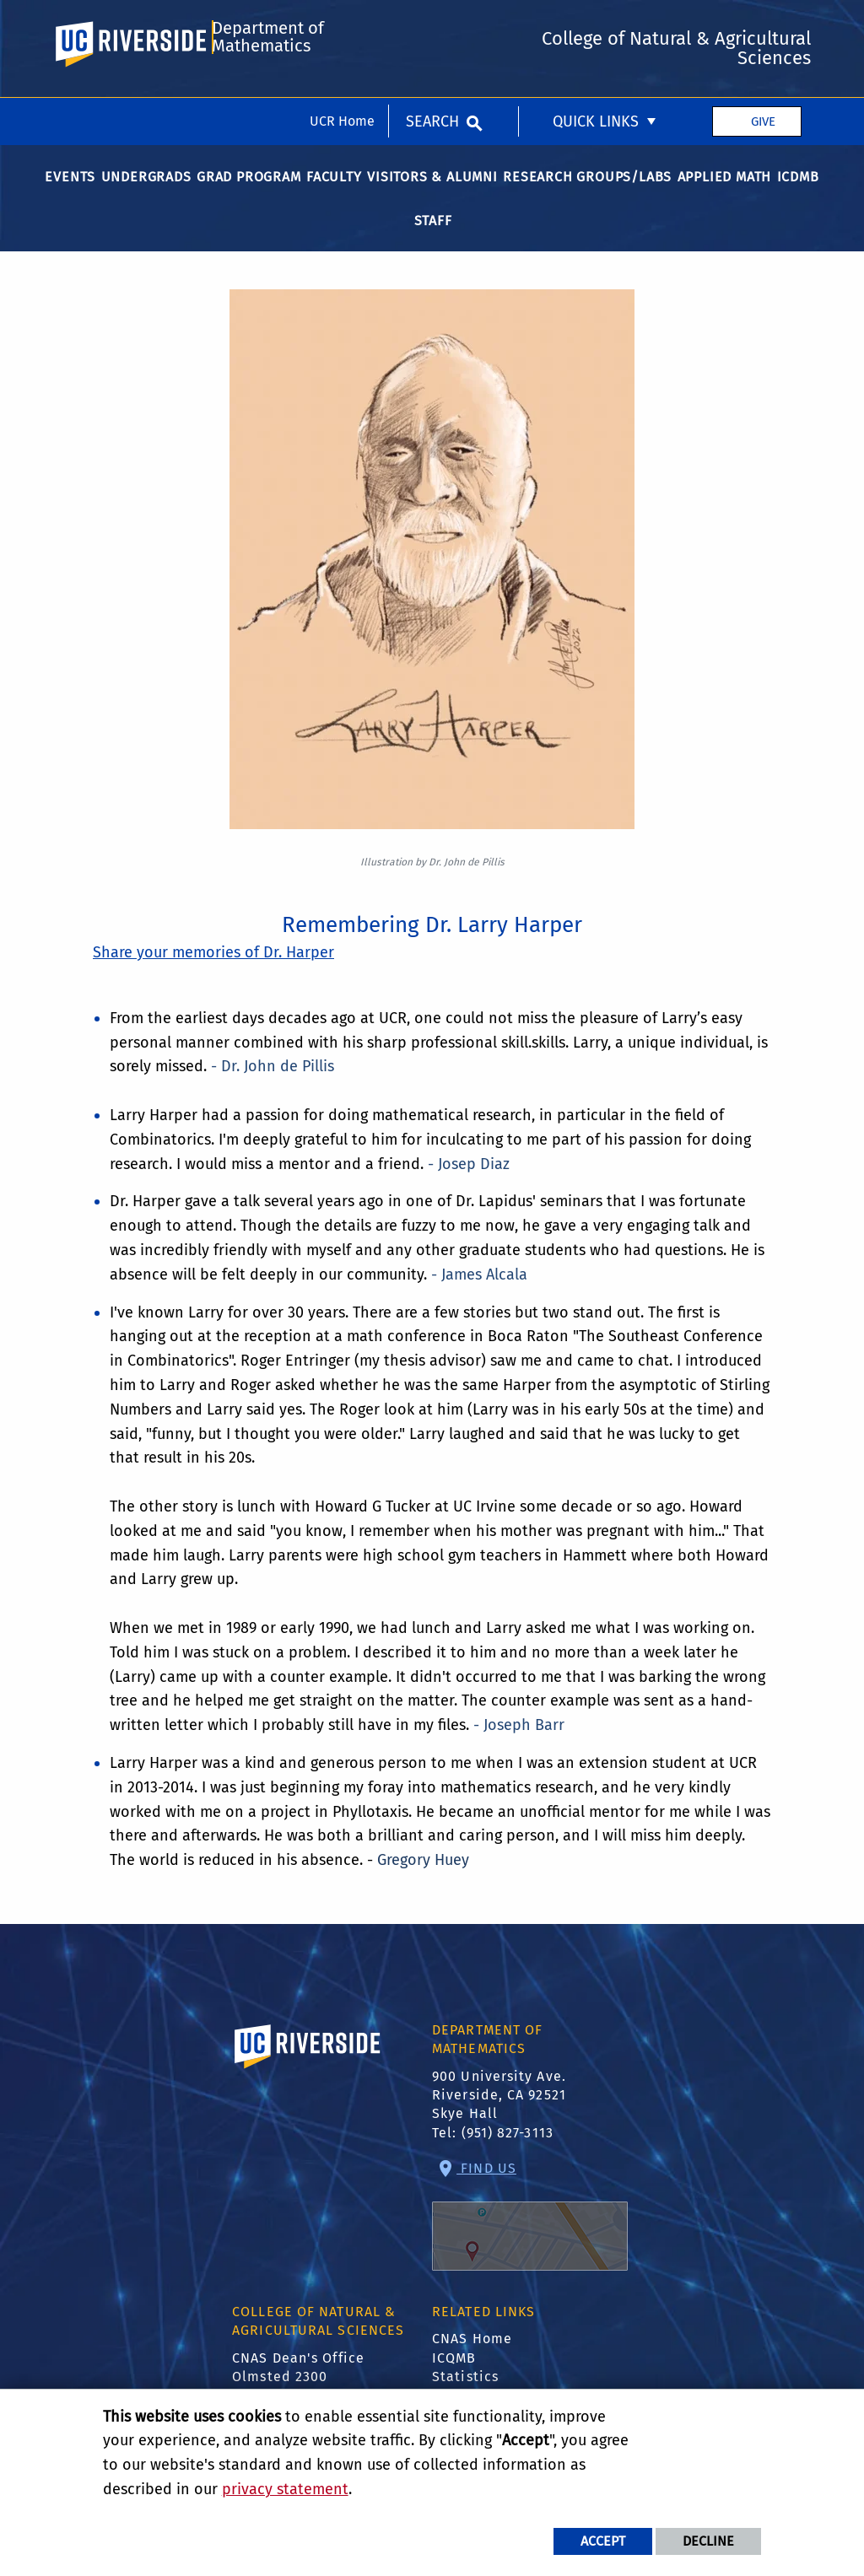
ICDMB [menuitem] (798, 190)
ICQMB (454, 2371)
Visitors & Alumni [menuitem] (432, 190)
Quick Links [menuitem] (596, 23)
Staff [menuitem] (433, 234)
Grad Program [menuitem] (249, 190)
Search (432, 23)
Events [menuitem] (70, 190)
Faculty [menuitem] (334, 190)
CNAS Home (472, 2353)
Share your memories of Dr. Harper (213, 966)
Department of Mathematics (266, 95)
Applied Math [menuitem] (725, 190)
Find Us (530, 2229)
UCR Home (342, 23)
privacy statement (285, 2489)
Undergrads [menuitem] (146, 190)
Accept (602, 2541)
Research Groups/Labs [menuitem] (587, 190)
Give (763, 23)
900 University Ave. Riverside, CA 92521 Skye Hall (499, 2109)
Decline (708, 2541)
